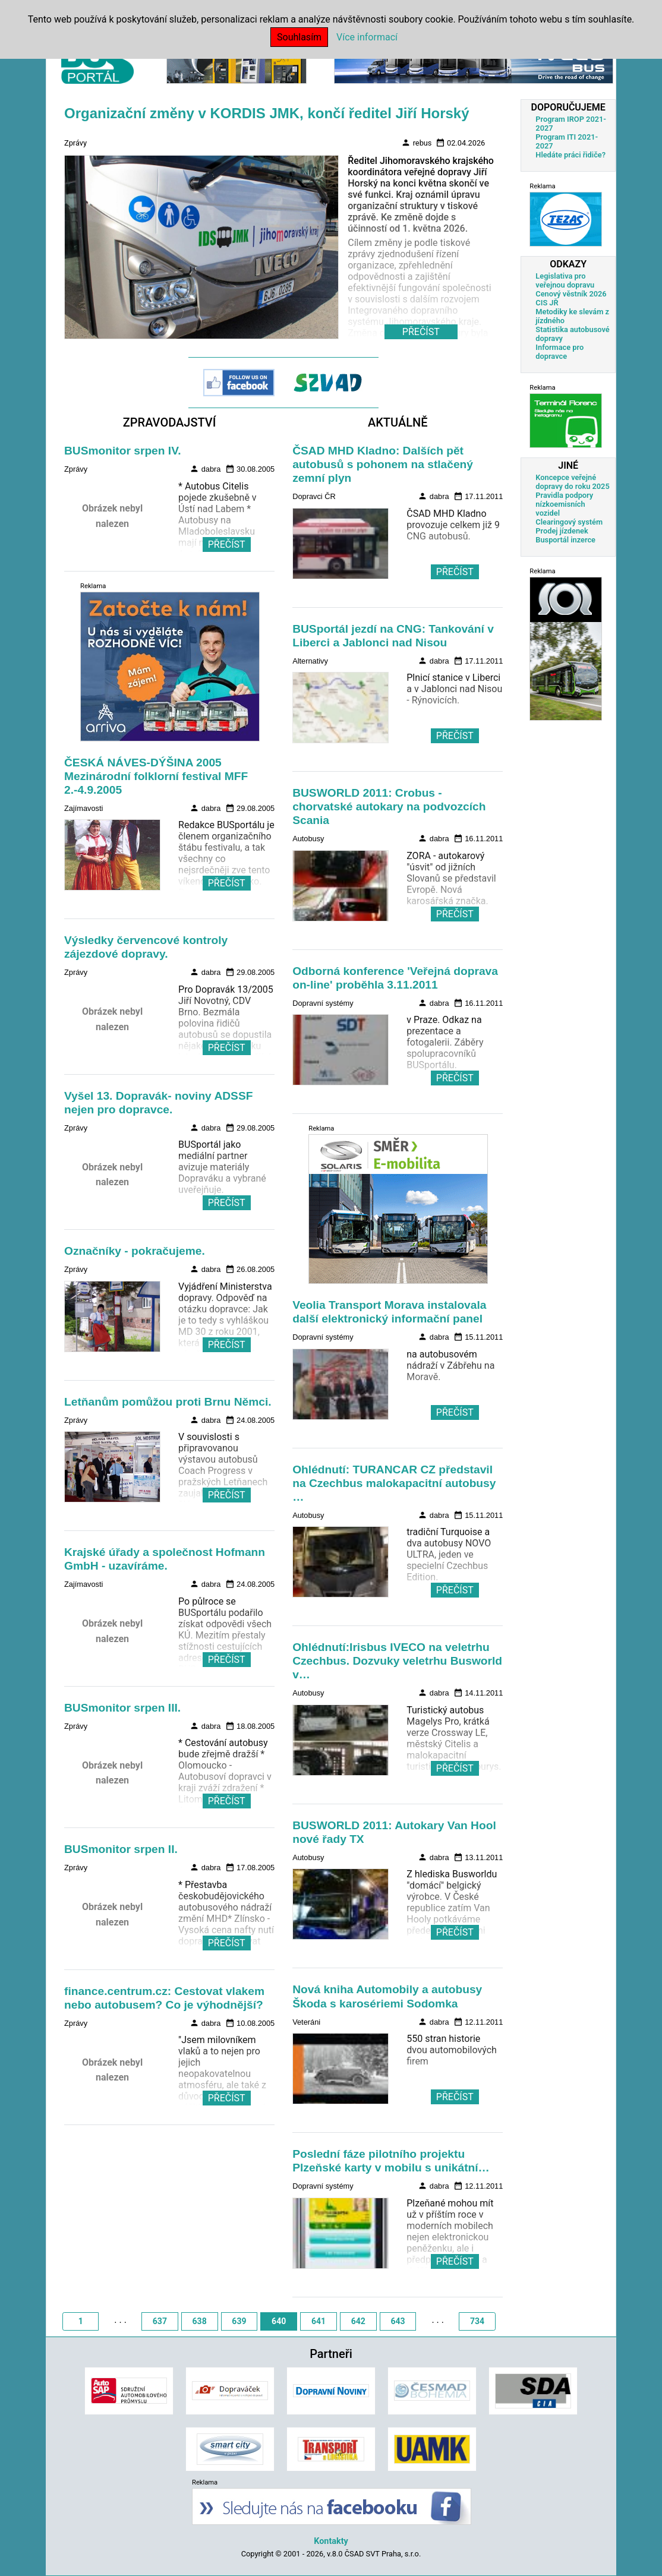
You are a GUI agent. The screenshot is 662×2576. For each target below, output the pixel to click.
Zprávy (75, 142)
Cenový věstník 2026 (570, 293)
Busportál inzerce (565, 539)
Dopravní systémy (322, 1003)
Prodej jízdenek (561, 530)
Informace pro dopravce (559, 352)
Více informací (367, 37)
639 (239, 2321)
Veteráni (306, 2022)
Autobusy (308, 838)
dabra (205, 468)
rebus (416, 142)
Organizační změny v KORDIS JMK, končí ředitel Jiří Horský (266, 113)
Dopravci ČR (314, 496)
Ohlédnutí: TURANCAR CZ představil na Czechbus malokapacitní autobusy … (394, 1483)
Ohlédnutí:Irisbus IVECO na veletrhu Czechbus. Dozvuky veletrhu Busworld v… (397, 1661)
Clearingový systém (569, 521)
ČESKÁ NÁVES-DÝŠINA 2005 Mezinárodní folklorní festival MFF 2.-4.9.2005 (156, 776)
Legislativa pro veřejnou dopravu (564, 280)
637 (160, 2321)
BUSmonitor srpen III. (122, 1707)
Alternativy (310, 660)
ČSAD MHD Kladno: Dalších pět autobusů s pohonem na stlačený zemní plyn (382, 464)
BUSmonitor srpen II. (121, 1849)
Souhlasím (299, 37)
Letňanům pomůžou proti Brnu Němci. (168, 1402)
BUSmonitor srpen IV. (122, 450)
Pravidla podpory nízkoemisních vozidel (564, 504)
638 (200, 2321)
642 (358, 2321)
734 (477, 2321)
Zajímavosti (83, 808)
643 (397, 2321)
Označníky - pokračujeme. (134, 1251)
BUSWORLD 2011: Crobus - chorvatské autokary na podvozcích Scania (389, 806)
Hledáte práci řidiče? (570, 154)
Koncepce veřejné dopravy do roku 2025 (572, 482)
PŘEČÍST (226, 544)
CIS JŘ (546, 302)
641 (318, 2321)
